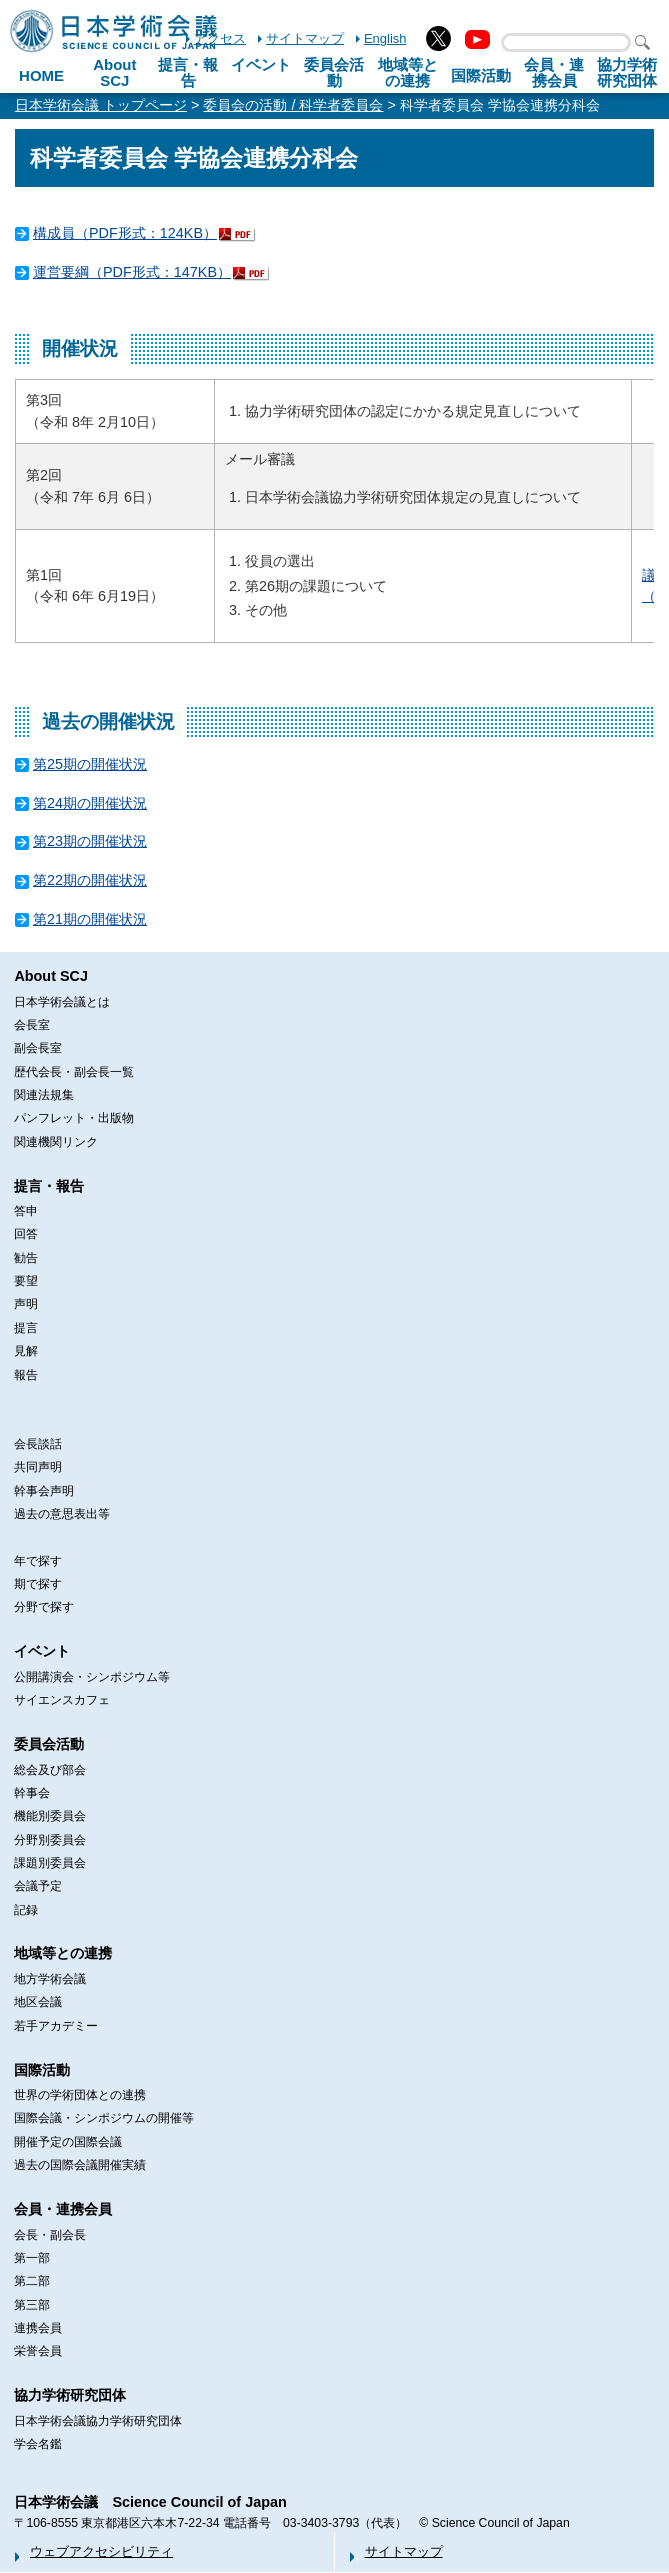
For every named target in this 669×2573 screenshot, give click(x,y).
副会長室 (38, 1048)
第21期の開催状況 (90, 919)
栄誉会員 (38, 2351)
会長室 (32, 1025)
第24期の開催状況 (90, 803)
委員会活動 (334, 73)
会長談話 (38, 1444)
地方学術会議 (50, 1979)
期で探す (38, 1584)
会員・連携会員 (63, 2209)
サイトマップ (305, 38)
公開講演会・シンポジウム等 (92, 1677)
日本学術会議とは (62, 1002)
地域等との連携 (63, 1953)
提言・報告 (188, 73)
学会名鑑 (38, 2444)
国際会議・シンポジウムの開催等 (104, 2118)
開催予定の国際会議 (68, 2142)
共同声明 (38, 1467)
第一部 (32, 2258)
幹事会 (32, 1793)
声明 (26, 1304)
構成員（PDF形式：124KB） (125, 233)
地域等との (408, 73)
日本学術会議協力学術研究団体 (98, 2421)
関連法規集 (44, 1095)
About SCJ (114, 73)
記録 (26, 1910)
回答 (26, 1234)
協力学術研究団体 (70, 2395)
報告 (26, 1375)
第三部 (32, 2305)
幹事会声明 (44, 1491)
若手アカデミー (56, 2026)
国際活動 (481, 75)
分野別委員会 (50, 1840)
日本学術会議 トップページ (101, 105)
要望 (26, 1281)
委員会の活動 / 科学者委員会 (293, 105)
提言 (26, 1328)
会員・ (554, 73)
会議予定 (38, 1886)
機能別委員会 (50, 1816)
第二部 (32, 2281)
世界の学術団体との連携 (80, 2095)
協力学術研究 (627, 73)
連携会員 (38, 2328)
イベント (261, 64)
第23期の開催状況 (90, 841)
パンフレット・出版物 (74, 1118)
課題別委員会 (50, 1863)
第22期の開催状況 (90, 880)
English (385, 38)
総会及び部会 (50, 1770)
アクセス (220, 38)
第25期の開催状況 (90, 764)
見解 (26, 1351)
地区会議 (38, 2002)
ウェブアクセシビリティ (101, 2551)
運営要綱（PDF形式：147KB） (132, 272)
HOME (41, 75)
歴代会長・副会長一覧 (74, 1072)
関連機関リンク (56, 1142)
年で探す (38, 1561)
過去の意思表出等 (62, 1514)
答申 (26, 1211)
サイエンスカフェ (62, 1700)
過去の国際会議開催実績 (80, 2165)
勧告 (26, 1258)
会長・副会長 (50, 2235)
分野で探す (44, 1607)
